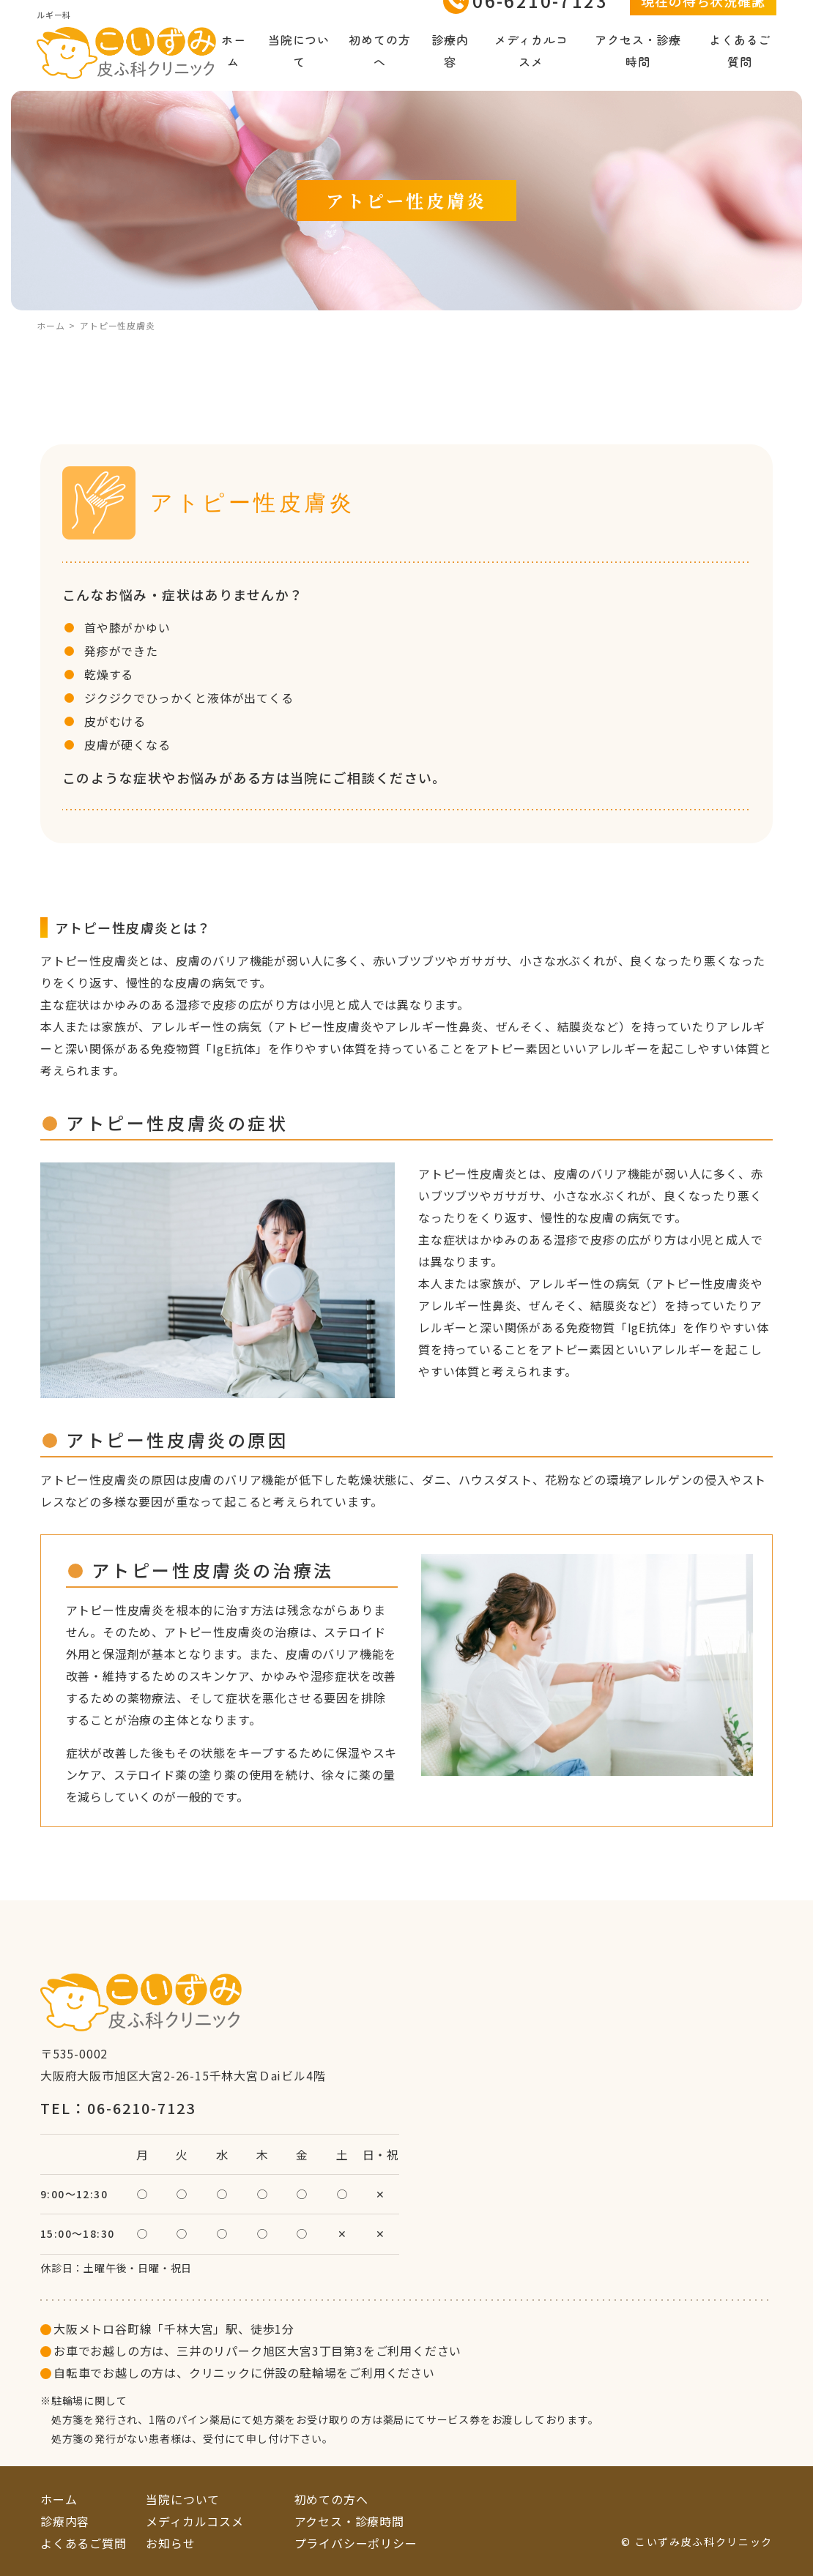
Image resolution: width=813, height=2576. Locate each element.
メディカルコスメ (531, 66)
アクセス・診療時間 (638, 66)
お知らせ (170, 2543)
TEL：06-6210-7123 (118, 2107)
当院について (299, 66)
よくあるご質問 (740, 66)
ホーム (233, 66)
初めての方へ (379, 66)
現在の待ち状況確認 (703, 16)
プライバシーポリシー (355, 2543)
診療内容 (449, 66)
